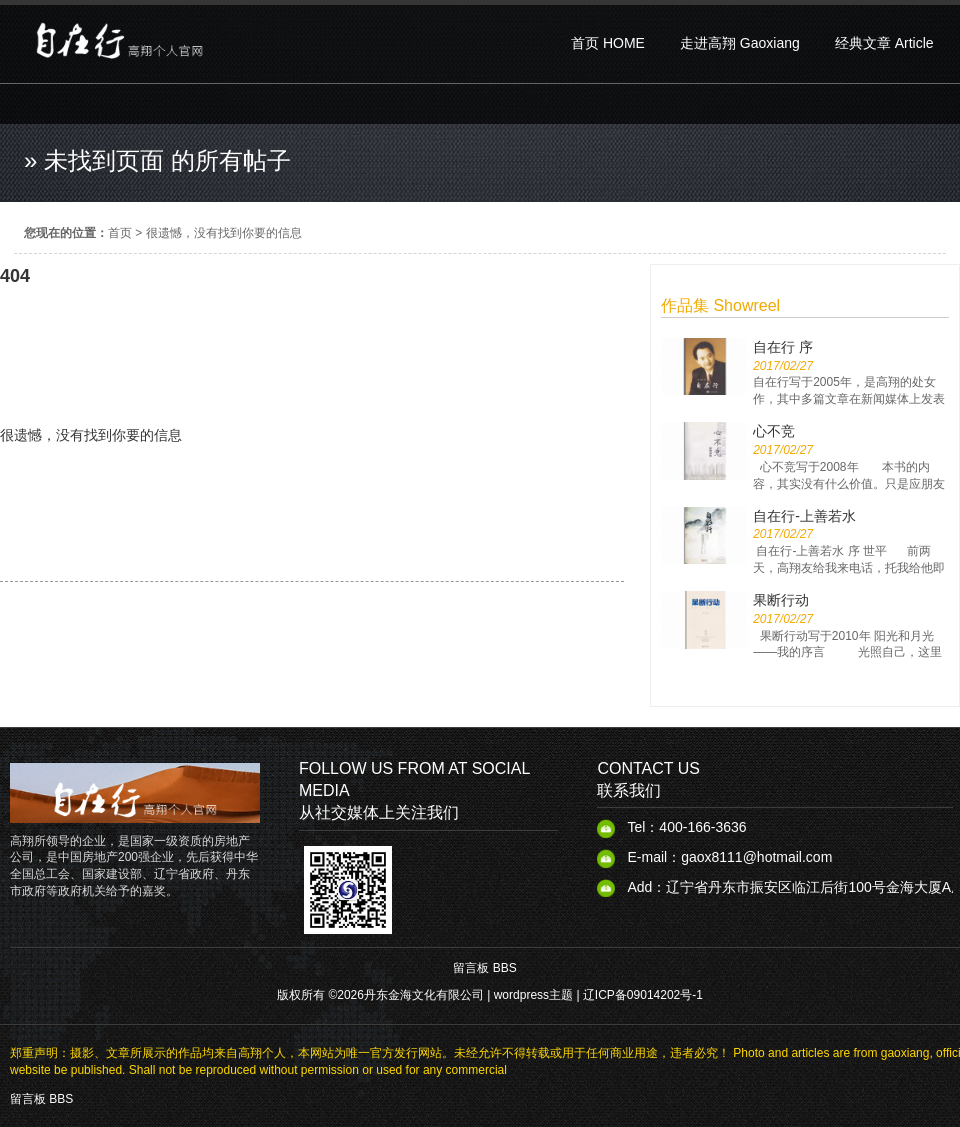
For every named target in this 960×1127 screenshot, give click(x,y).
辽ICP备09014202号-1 (643, 995)
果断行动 (781, 600)
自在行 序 (783, 347)
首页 (120, 233)
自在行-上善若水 (804, 516)
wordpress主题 (533, 995)
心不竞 (774, 431)
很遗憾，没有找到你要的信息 (224, 233)
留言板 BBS (484, 968)
